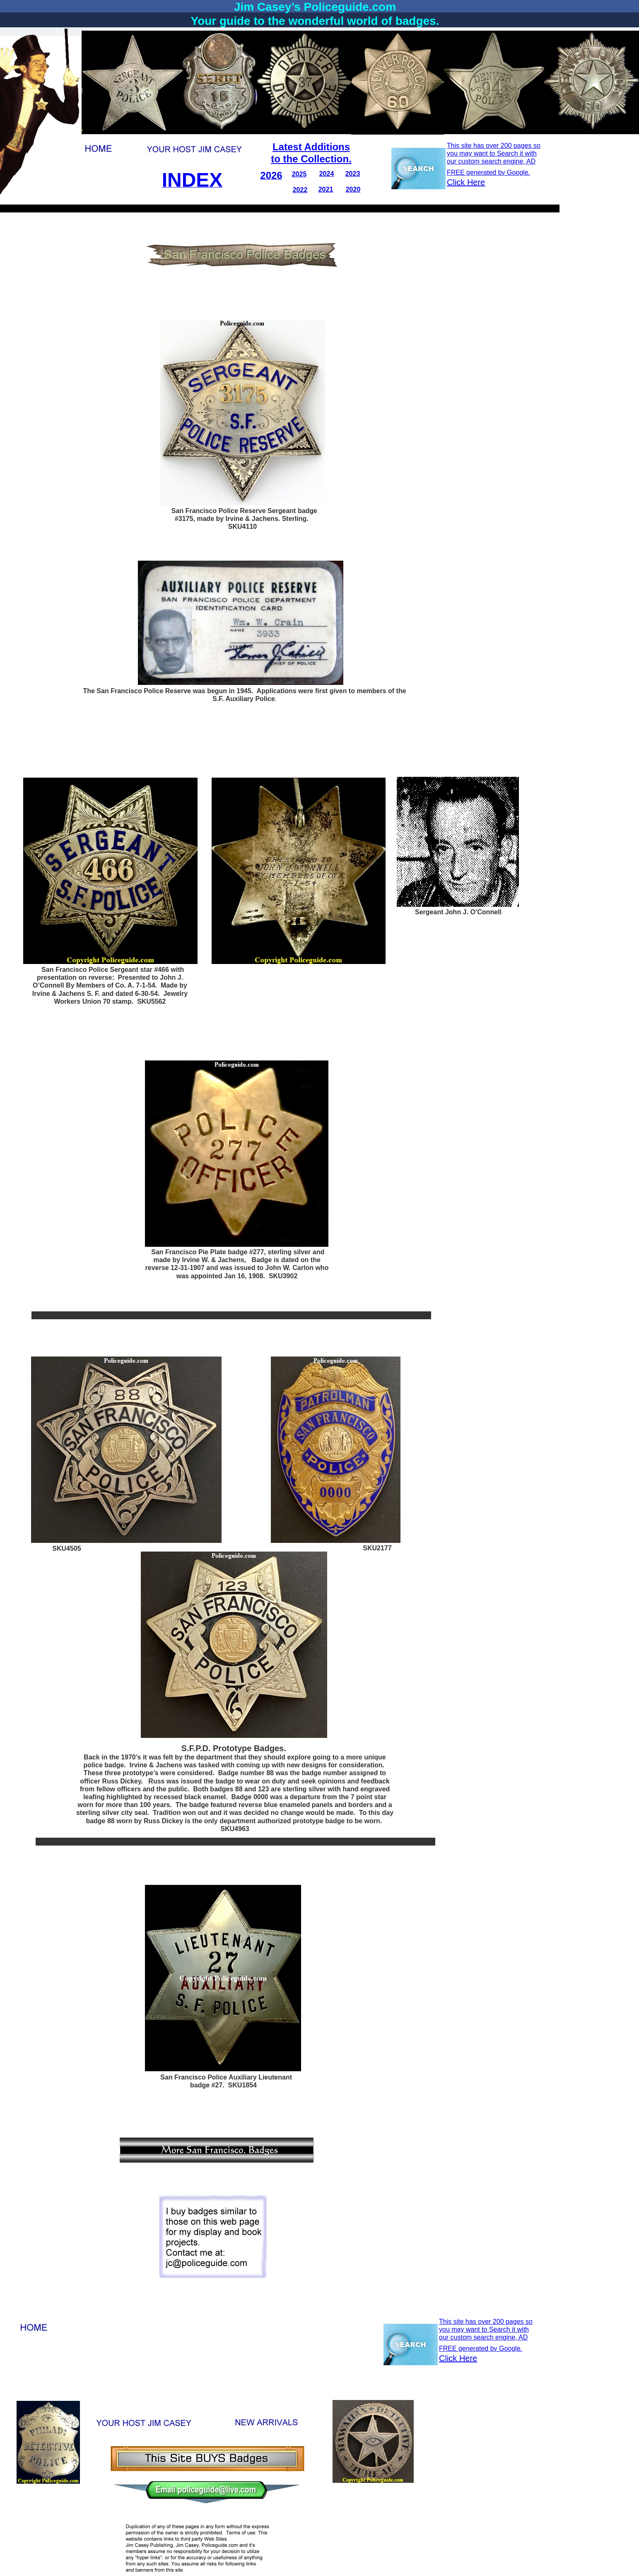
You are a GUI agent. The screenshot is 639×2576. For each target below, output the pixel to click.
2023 (352, 173)
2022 (300, 189)
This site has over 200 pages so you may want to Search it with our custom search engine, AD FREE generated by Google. (486, 2335)
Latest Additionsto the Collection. (311, 152)
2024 (326, 173)
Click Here (458, 2358)
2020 (353, 189)
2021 (325, 189)
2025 (299, 174)
